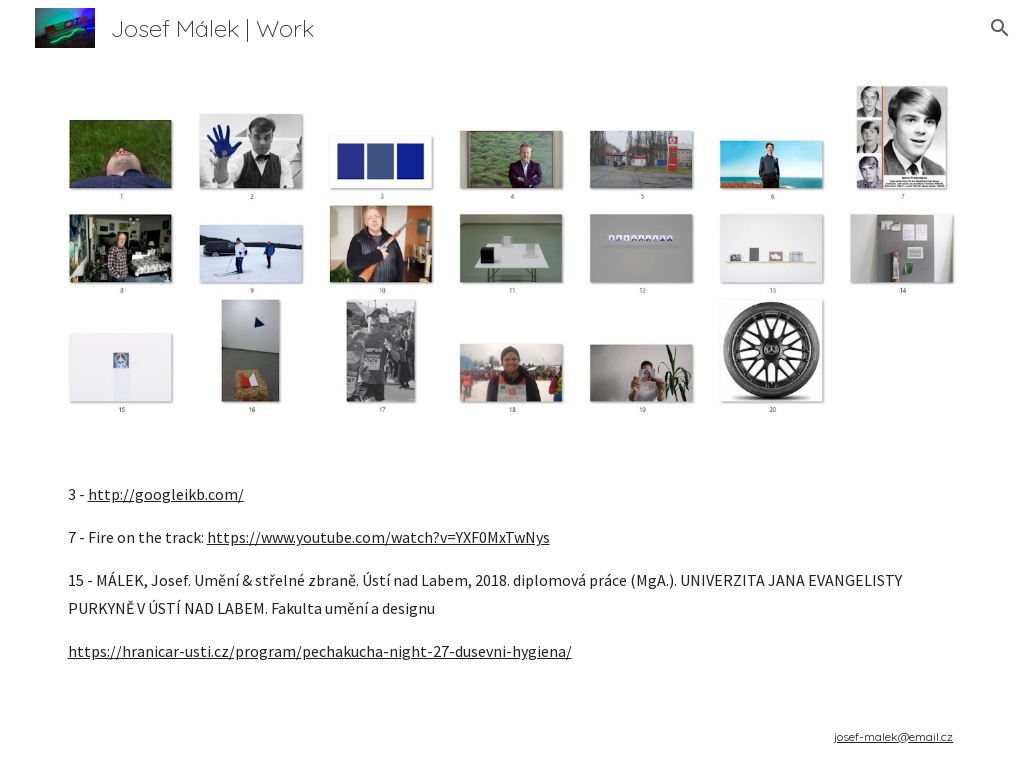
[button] (1000, 28)
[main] (512, 572)
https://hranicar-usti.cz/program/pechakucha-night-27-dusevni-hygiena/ (320, 651)
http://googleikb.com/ (166, 494)
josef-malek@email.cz (893, 736)
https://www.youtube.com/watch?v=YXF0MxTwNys (378, 537)
